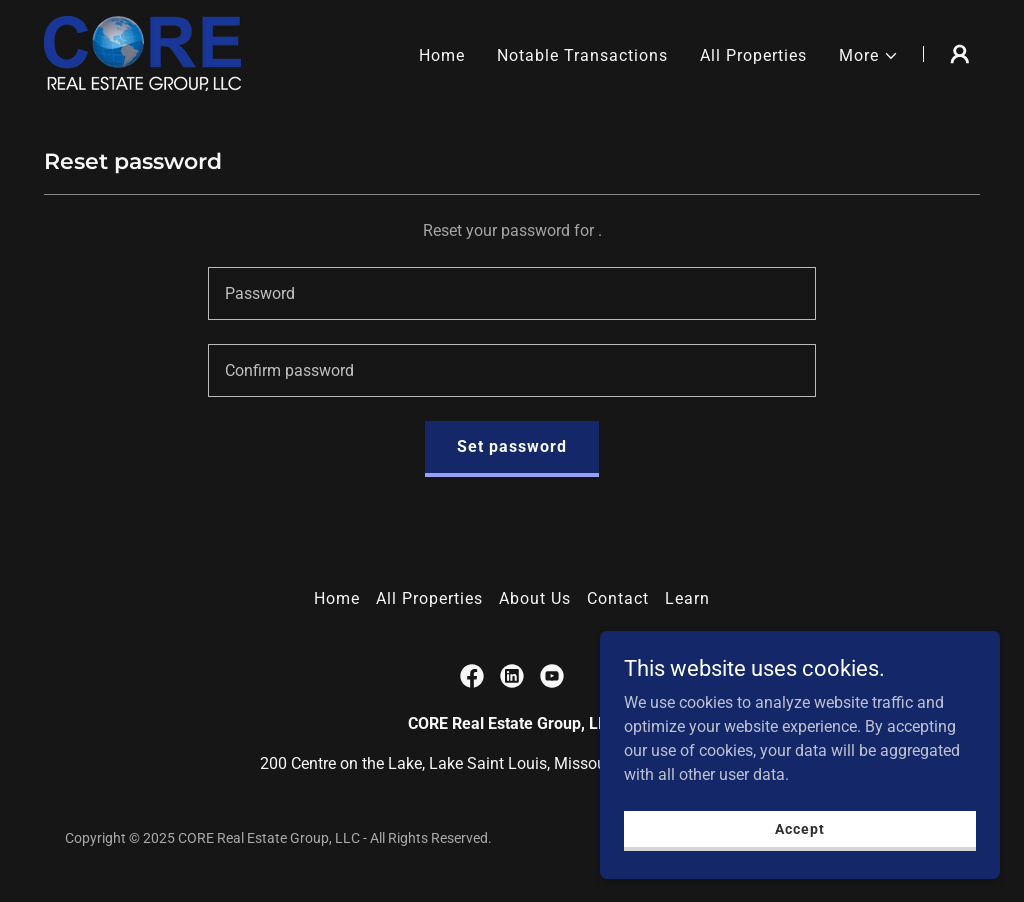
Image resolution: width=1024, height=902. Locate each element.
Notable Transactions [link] (582, 55)
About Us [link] (535, 598)
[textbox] (512, 293)
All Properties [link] (753, 55)
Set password (512, 446)
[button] (869, 56)
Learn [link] (687, 598)
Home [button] (337, 598)
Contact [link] (618, 598)
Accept (799, 842)
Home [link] (442, 55)
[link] (142, 52)
